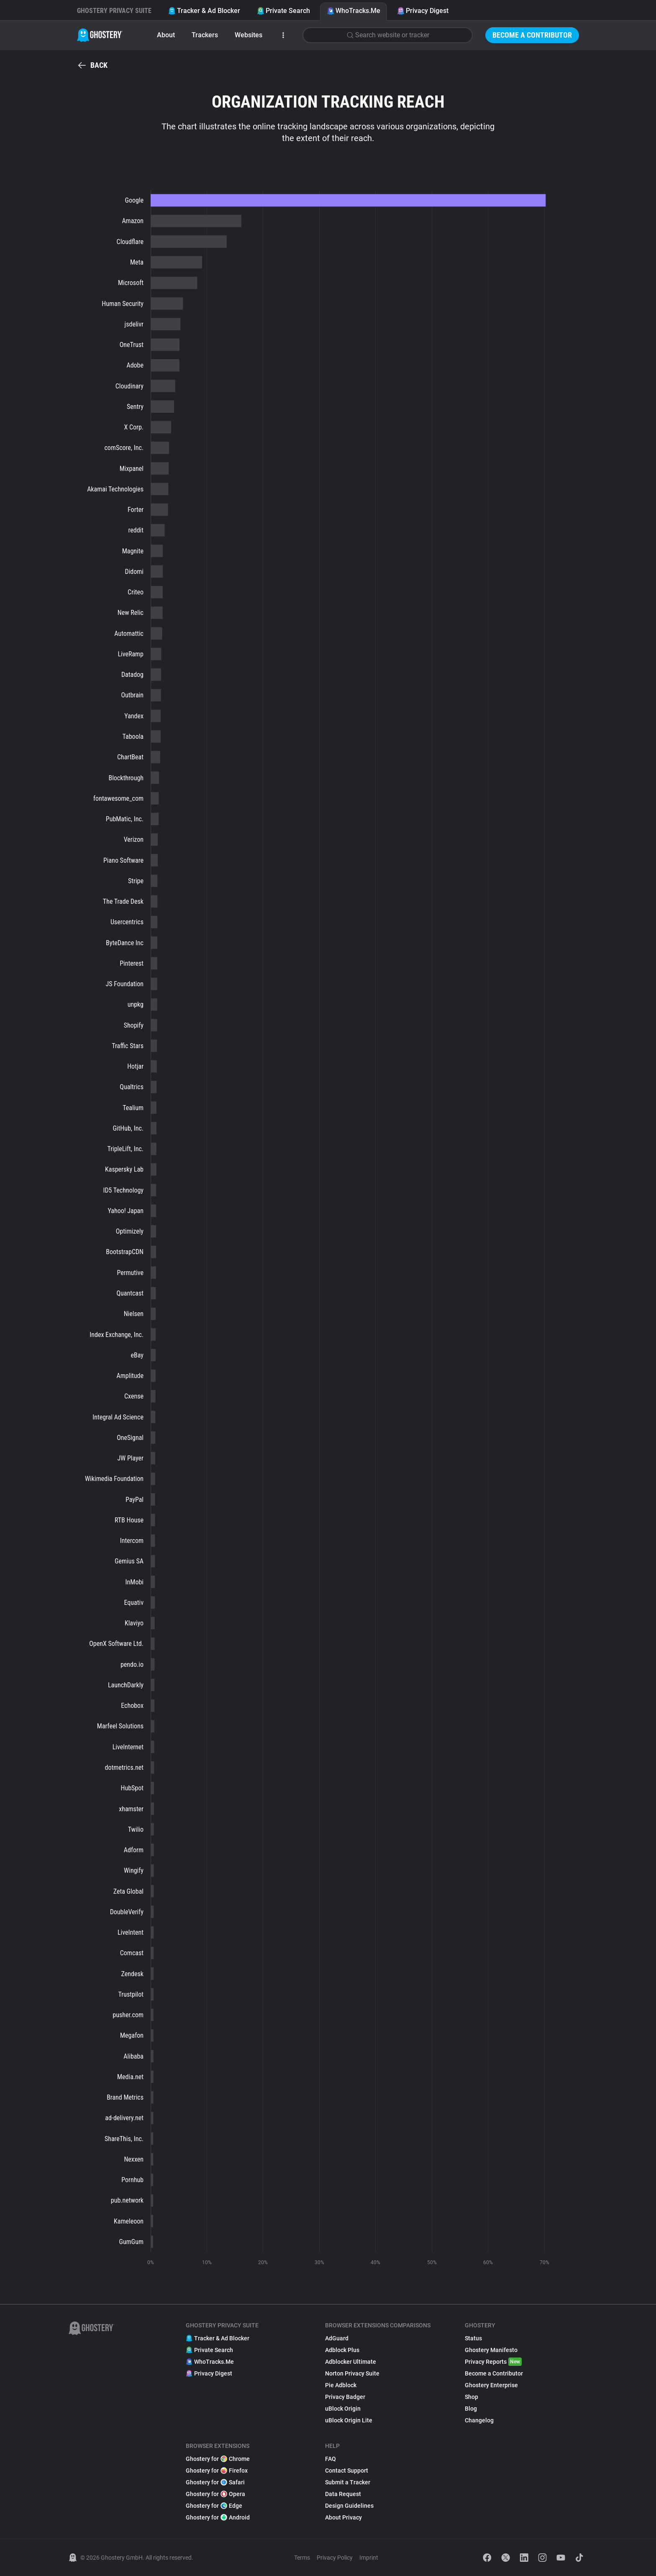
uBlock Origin (343, 2408)
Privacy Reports (493, 2361)
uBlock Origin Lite (348, 2420)
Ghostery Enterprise (491, 2385)
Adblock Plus (342, 2350)
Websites (248, 35)
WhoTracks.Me (353, 11)
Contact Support (346, 2470)
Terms (302, 2557)
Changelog (479, 2420)
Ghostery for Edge (214, 2505)
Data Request (343, 2494)
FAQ (330, 2458)
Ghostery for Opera (215, 2494)
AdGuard (336, 2338)
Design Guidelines (349, 2505)
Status (473, 2338)
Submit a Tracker (347, 2482)
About (166, 35)
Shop (471, 2396)
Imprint (368, 2557)
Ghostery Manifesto (491, 2350)
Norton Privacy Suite (352, 2373)
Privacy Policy (335, 2557)
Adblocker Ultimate (350, 2361)
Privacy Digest (422, 11)
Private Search (283, 11)
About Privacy (343, 2517)
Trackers (205, 35)
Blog (471, 2408)
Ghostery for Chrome (218, 2458)
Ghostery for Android (218, 2517)
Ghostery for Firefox (217, 2470)
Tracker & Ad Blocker (204, 11)
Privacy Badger (345, 2396)
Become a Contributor (532, 35)
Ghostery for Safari (215, 2482)
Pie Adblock (340, 2385)
